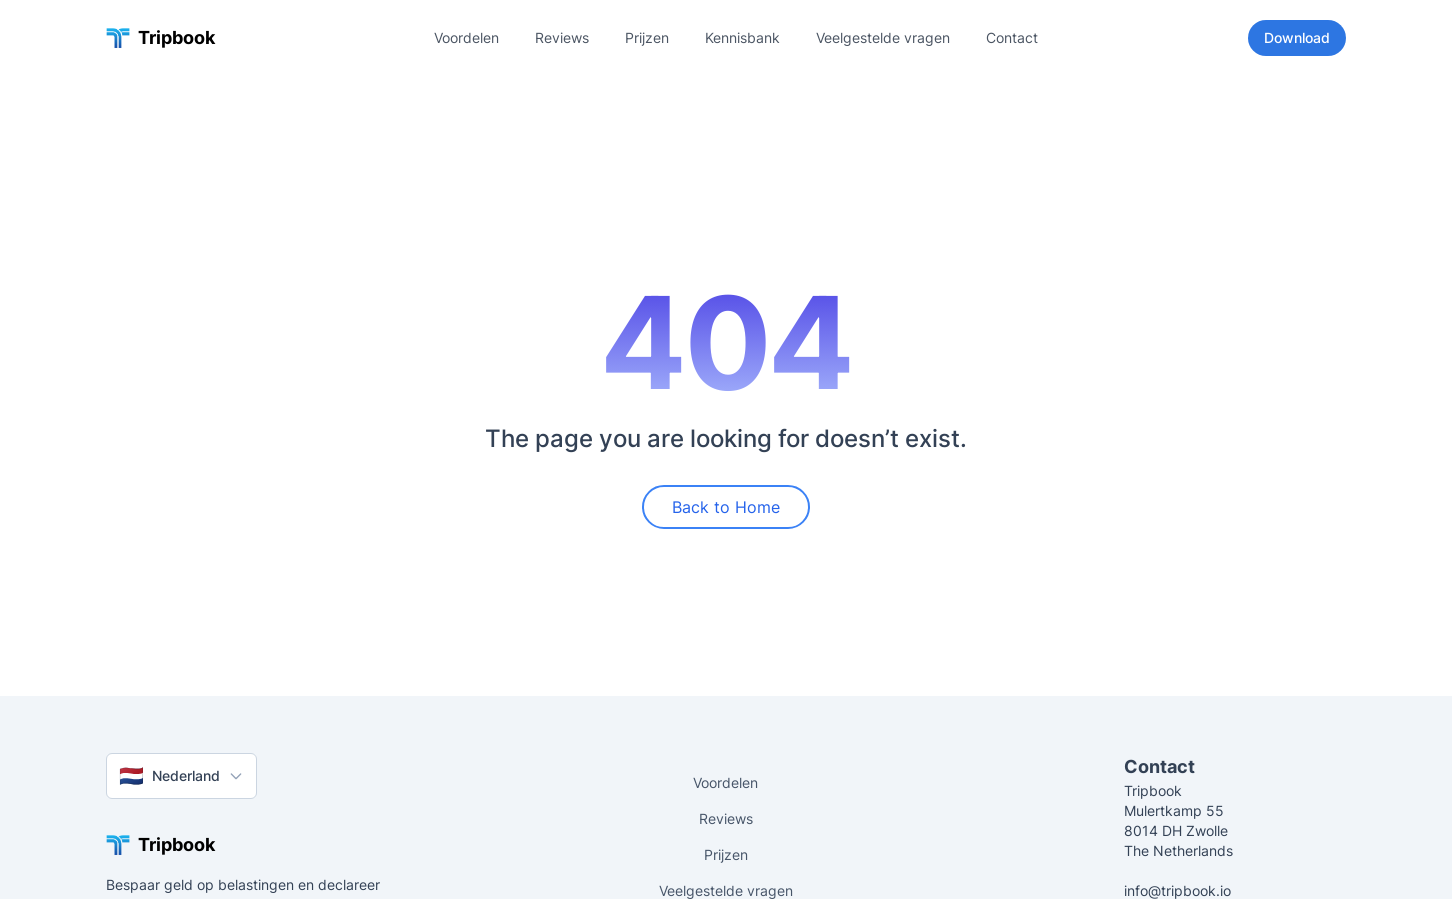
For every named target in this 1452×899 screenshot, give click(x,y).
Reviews (562, 37)
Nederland (181, 776)
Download (1297, 37)
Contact (1012, 37)
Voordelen (466, 37)
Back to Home (726, 507)
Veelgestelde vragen (883, 37)
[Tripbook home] (160, 38)
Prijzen (647, 37)
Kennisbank (742, 37)
